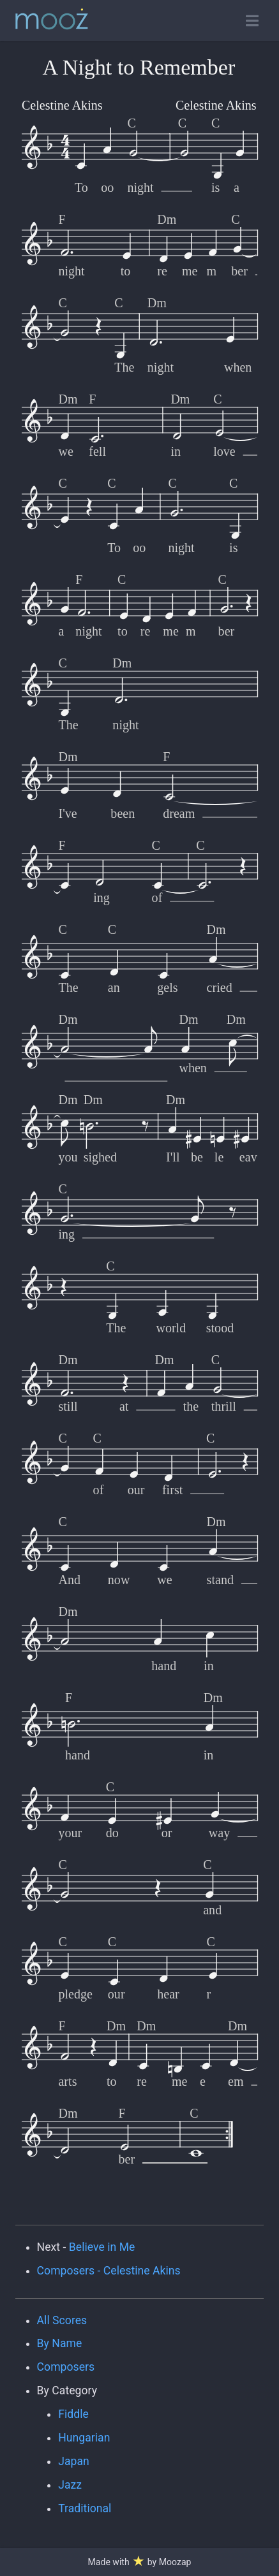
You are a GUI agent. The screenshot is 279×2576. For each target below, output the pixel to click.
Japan (73, 2461)
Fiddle (73, 2414)
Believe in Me (102, 2247)
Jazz (70, 2484)
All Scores (62, 2320)
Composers (66, 2367)
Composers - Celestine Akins (109, 2270)
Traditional (84, 2508)
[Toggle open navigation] (252, 20)
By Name (59, 2343)
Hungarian (84, 2437)
